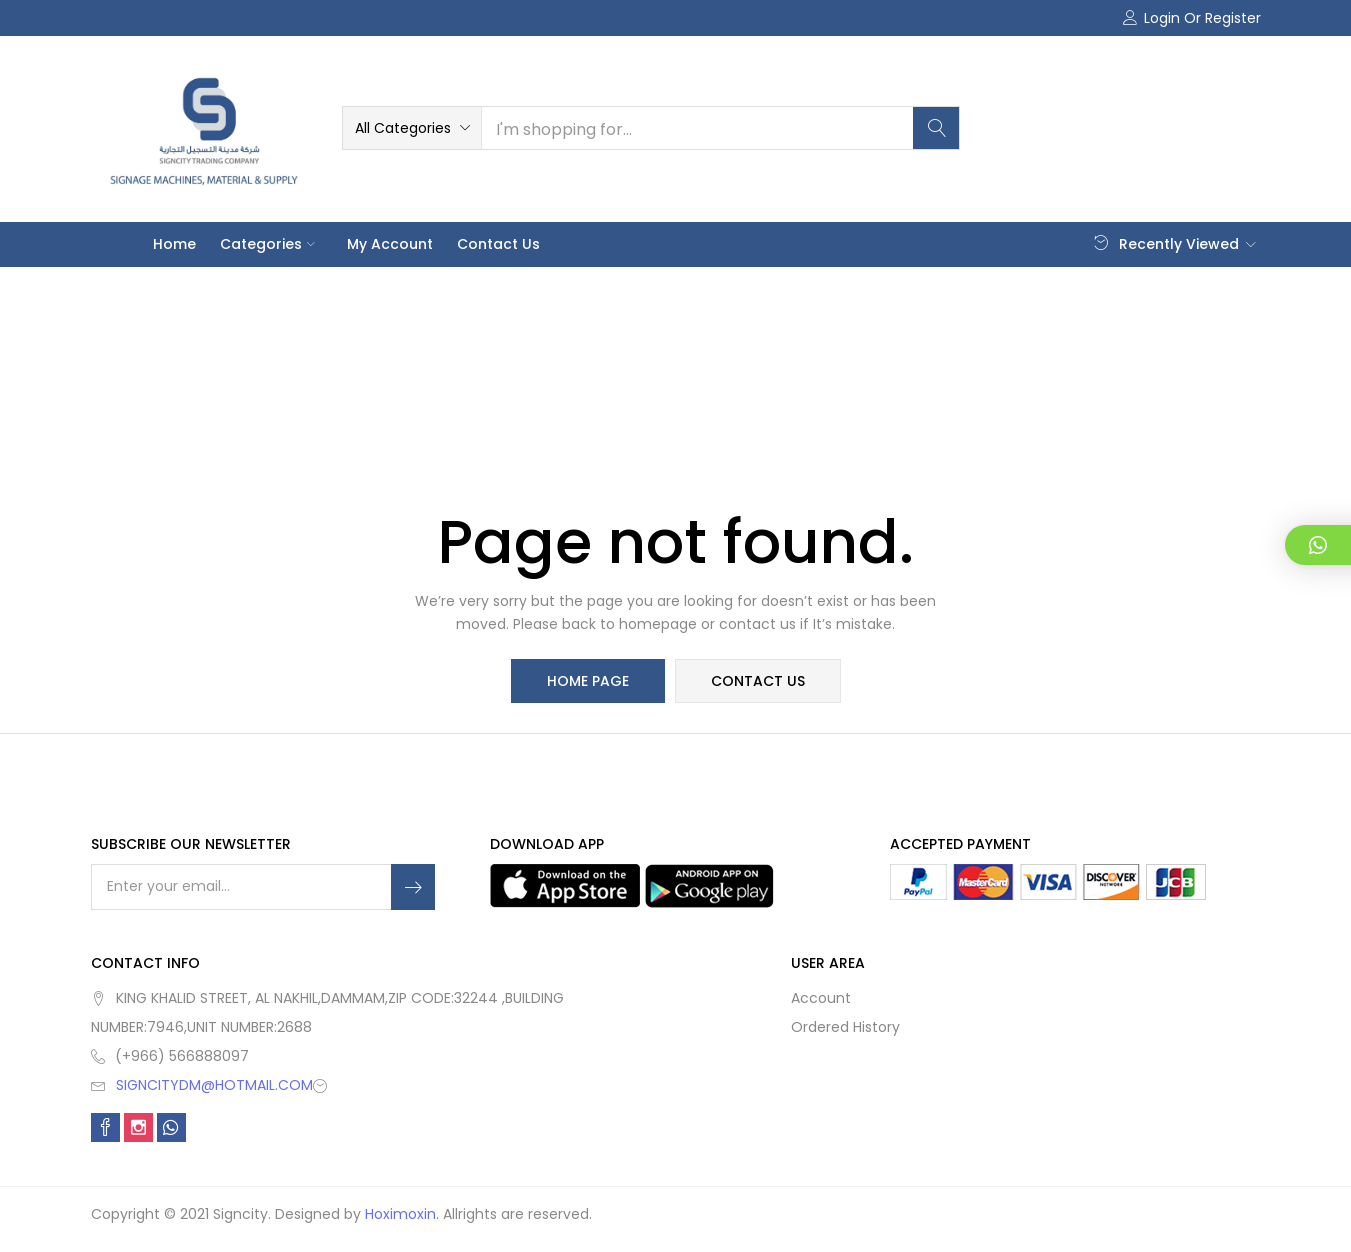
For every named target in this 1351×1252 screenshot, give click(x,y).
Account (821, 998)
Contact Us (498, 244)
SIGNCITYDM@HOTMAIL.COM (214, 1085)
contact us (758, 681)
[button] (412, 128)
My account (390, 244)
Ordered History (845, 1027)
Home (174, 244)
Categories (271, 244)
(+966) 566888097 (182, 1056)
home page (588, 681)
